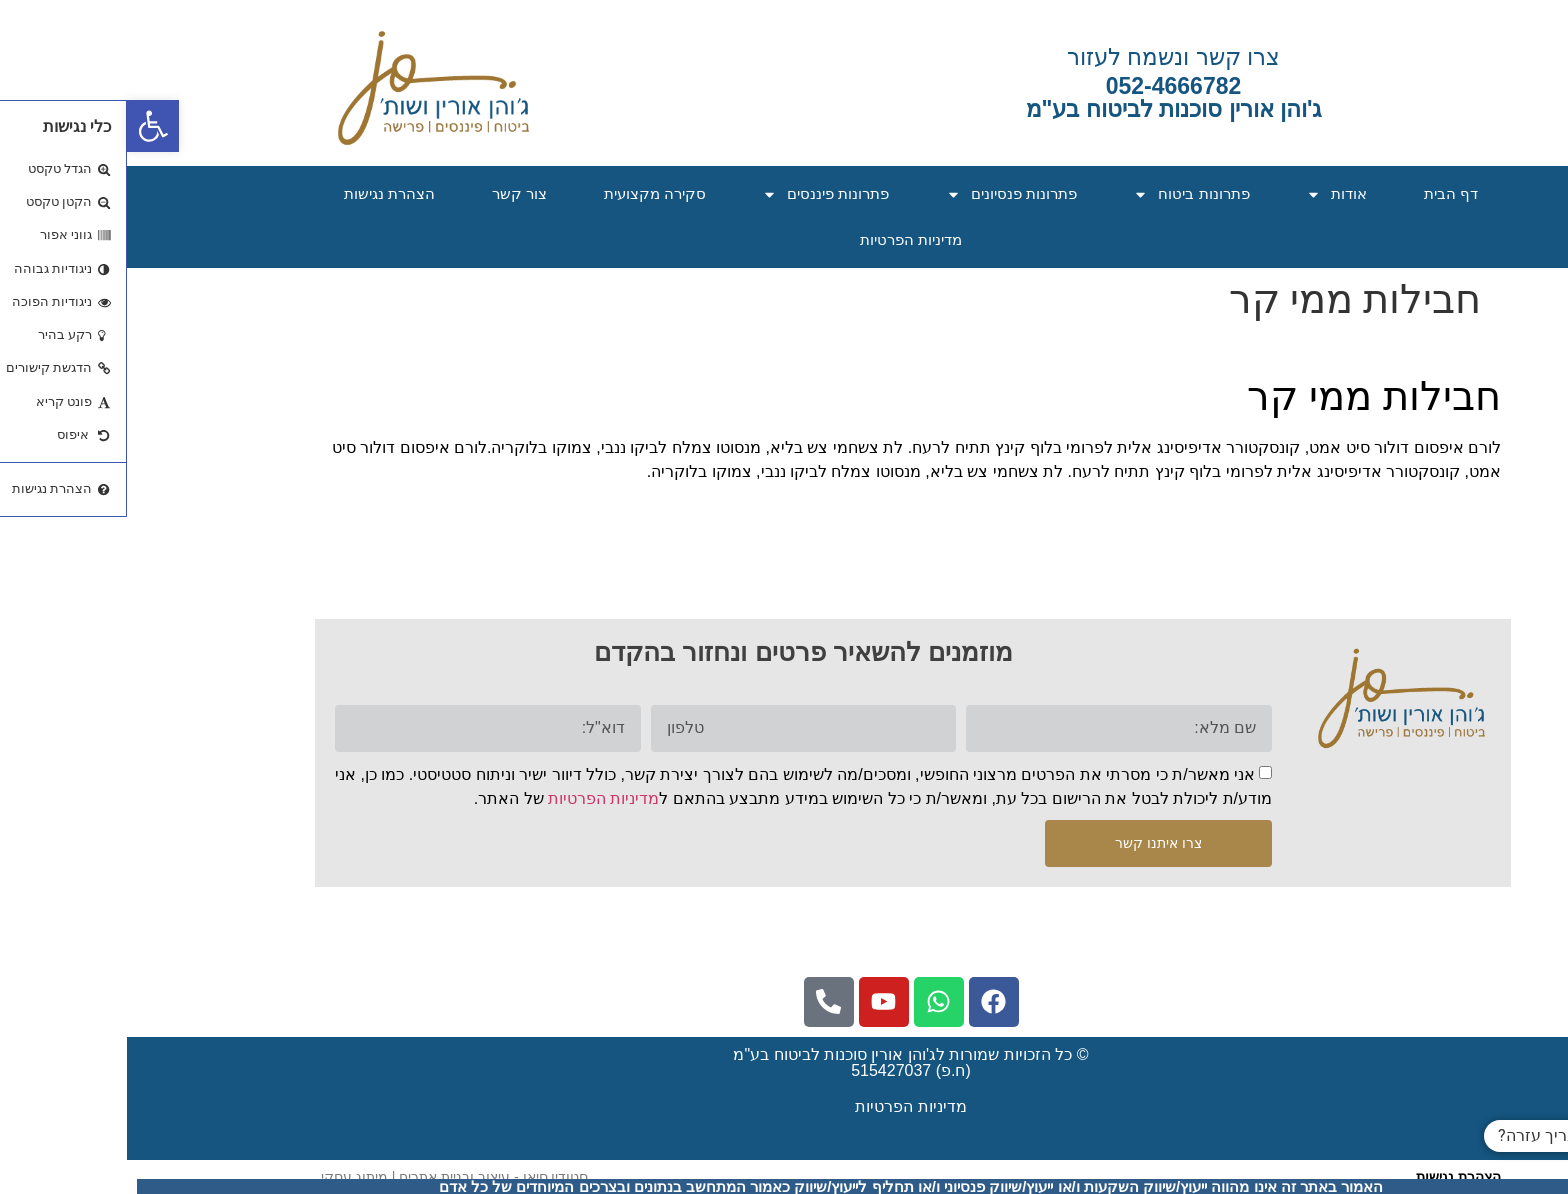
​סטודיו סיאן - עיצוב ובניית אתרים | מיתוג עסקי (327, 1177)
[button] (26, 126)
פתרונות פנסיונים (884, 194)
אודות (1209, 194)
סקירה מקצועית (528, 193)
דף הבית (1324, 193)
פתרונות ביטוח (1064, 194)
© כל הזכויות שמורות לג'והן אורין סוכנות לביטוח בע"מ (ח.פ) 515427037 (783, 1062)
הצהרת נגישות (262, 193)
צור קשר (392, 193)
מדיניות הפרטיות (784, 239)
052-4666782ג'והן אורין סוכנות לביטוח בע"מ (1047, 97)
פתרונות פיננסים (698, 194)
